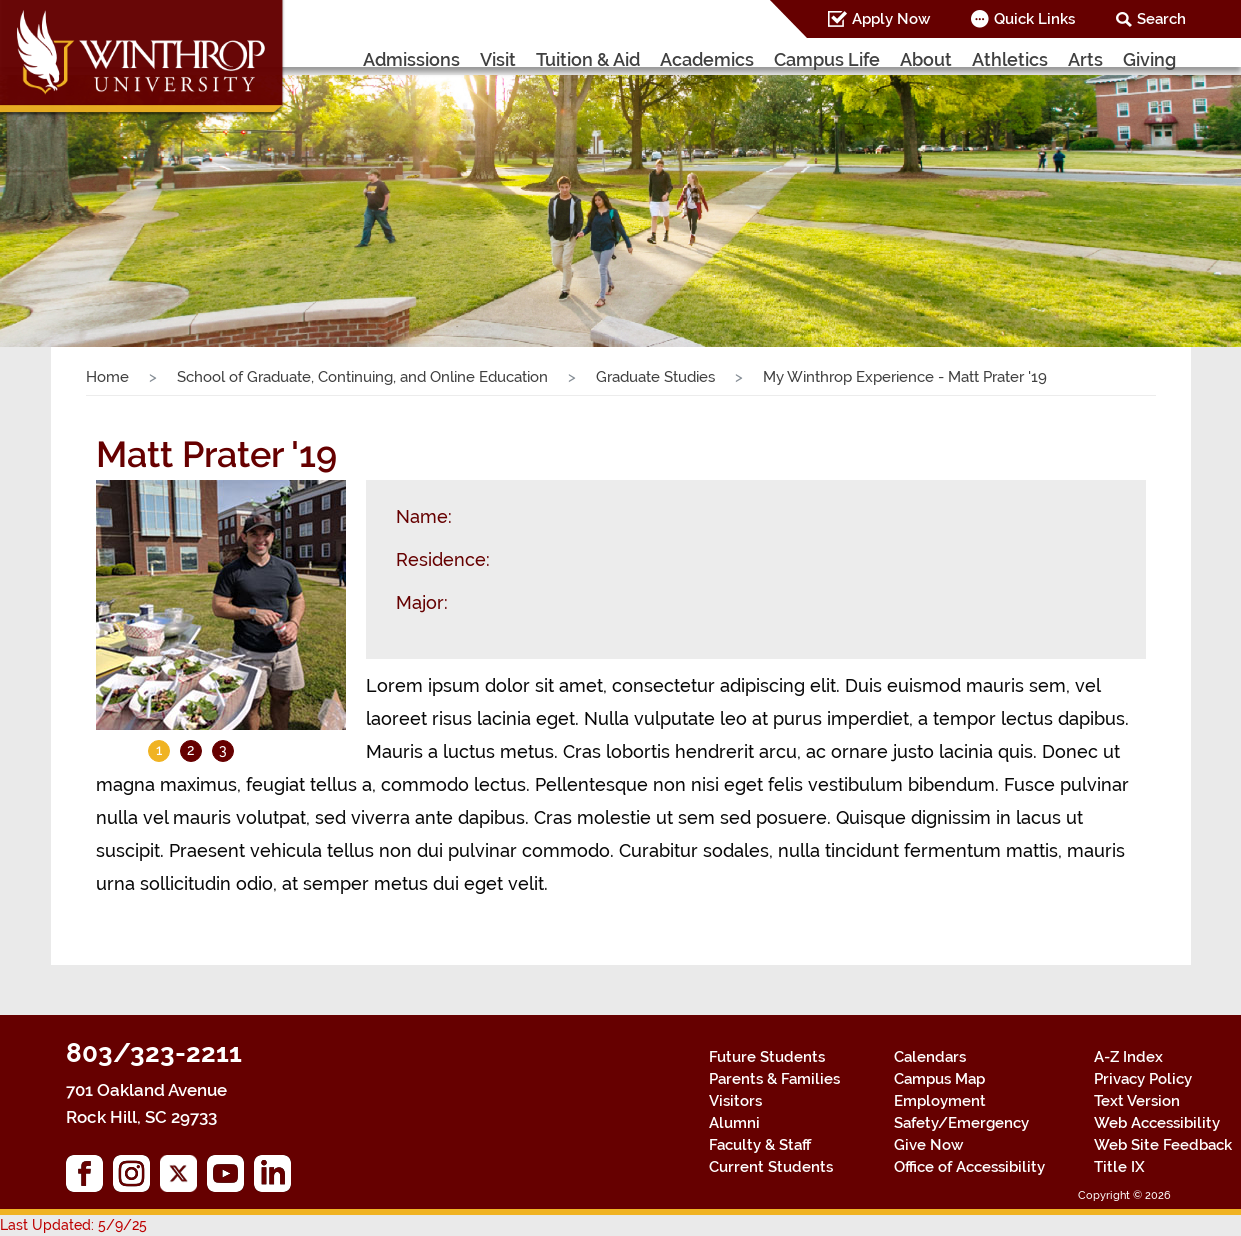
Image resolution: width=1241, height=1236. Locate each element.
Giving (1149, 59)
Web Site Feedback (1163, 1145)
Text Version (1137, 1101)
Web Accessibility (1157, 1123)
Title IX (1119, 1167)
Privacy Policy (1143, 1079)
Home (107, 377)
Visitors (735, 1101)
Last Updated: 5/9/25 (73, 1225)
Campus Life (827, 59)
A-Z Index (1128, 1057)
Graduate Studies (655, 377)
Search (1161, 19)
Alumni (734, 1123)
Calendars (930, 1057)
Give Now (928, 1145)
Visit (498, 59)
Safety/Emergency (961, 1123)
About (926, 59)
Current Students (771, 1167)
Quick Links (1034, 19)
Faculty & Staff (760, 1145)
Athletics (1010, 59)
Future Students (767, 1057)
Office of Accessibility (969, 1167)
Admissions (411, 59)
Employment (940, 1101)
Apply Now (891, 19)
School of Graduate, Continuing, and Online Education (362, 377)
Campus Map (939, 1079)
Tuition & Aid (588, 59)
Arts (1085, 59)
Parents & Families (774, 1079)
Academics (707, 59)
